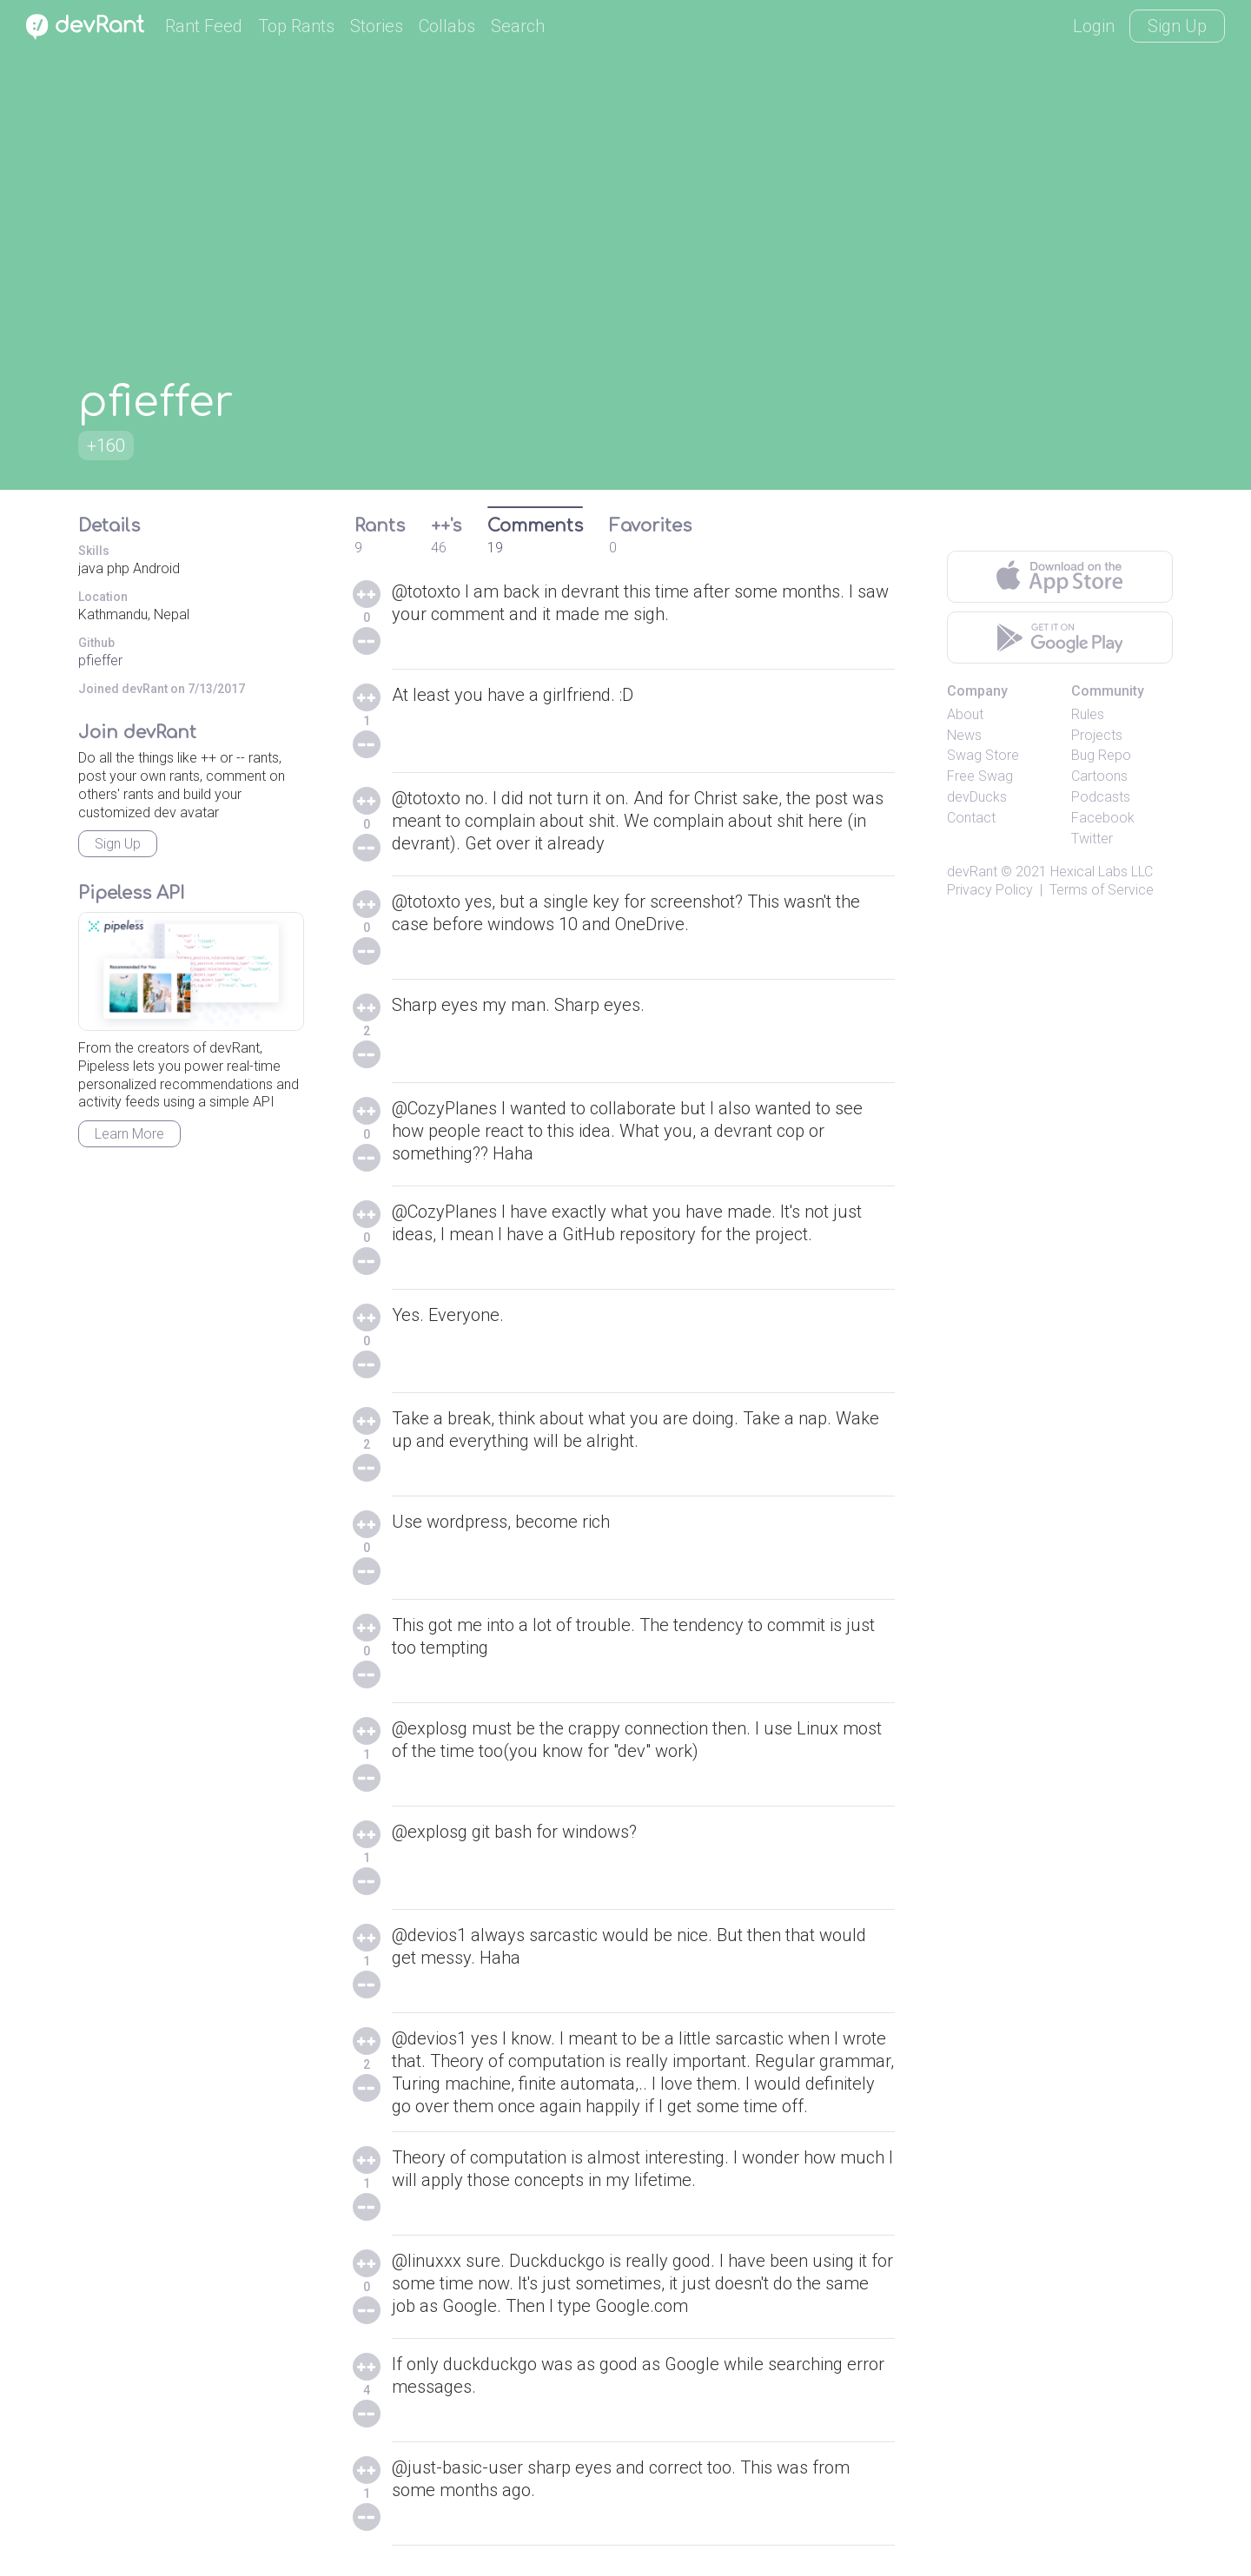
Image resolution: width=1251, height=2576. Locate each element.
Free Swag (980, 776)
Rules (1087, 714)
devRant (972, 871)
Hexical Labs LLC (1101, 871)
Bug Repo (1101, 755)
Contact (971, 817)
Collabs (447, 26)
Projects (1096, 735)
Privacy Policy (990, 890)
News (964, 735)
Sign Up (1177, 26)
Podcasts (1100, 797)
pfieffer (100, 660)
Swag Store (983, 755)
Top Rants (296, 26)
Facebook (1103, 817)
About (965, 714)
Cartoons (1099, 776)
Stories (376, 26)
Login (1094, 26)
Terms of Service (1101, 890)
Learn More (129, 1134)
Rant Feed (203, 26)
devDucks (977, 797)
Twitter (1092, 838)
